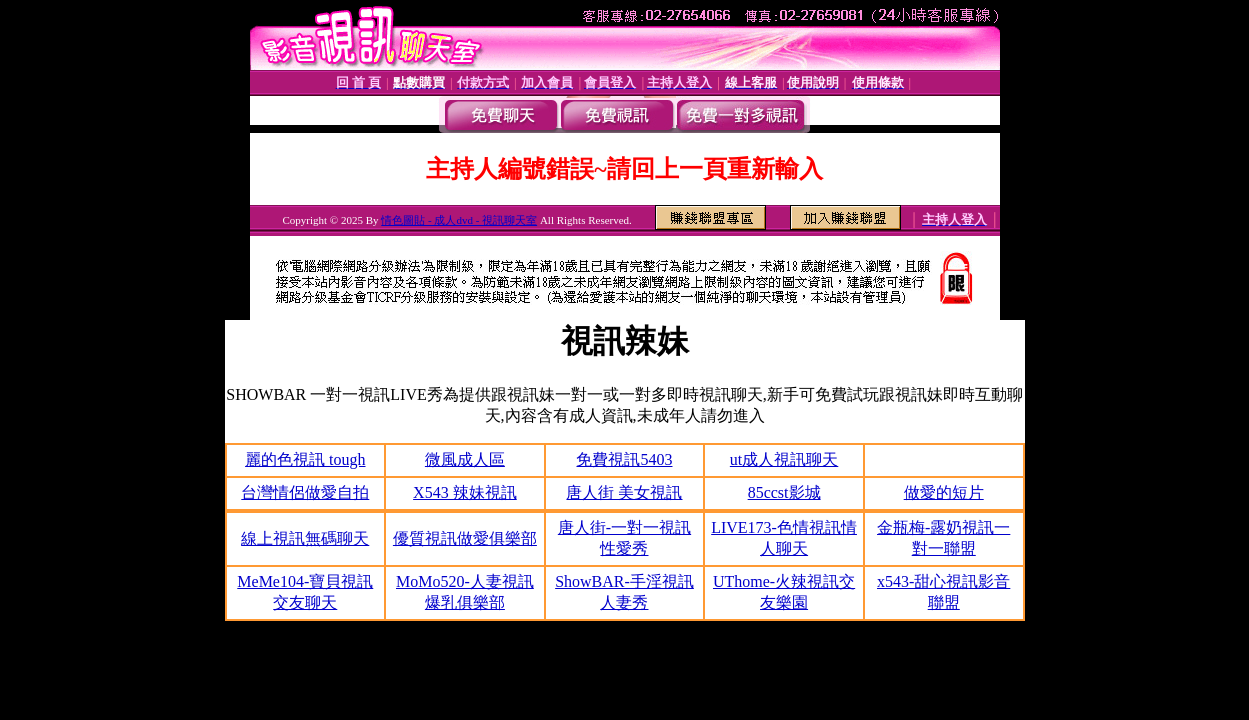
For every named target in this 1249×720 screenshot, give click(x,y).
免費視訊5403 (624, 459)
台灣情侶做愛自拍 (305, 492)
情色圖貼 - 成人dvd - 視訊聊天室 (459, 220)
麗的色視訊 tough (305, 459)
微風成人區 (465, 459)
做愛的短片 (944, 492)
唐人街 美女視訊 (624, 492)
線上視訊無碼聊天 (305, 538)
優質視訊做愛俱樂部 (465, 538)
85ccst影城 (784, 492)
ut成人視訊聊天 (784, 459)
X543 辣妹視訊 (465, 492)
